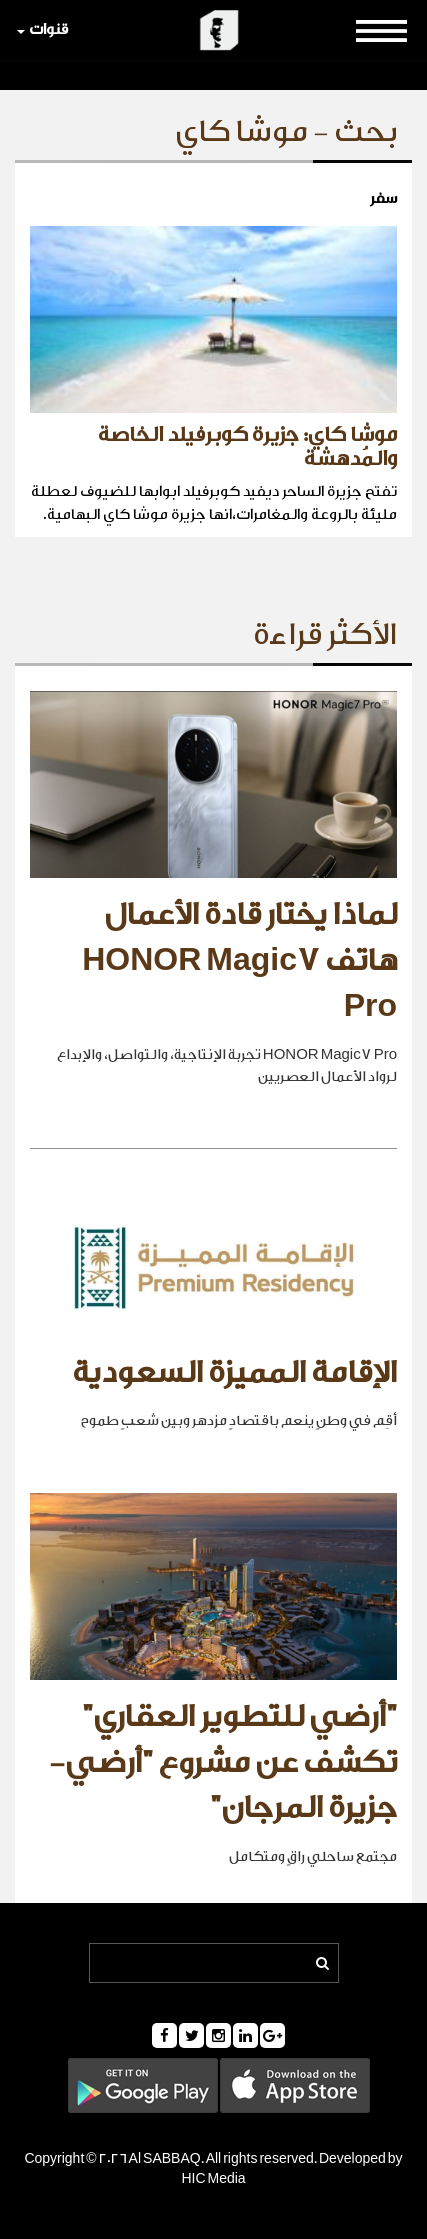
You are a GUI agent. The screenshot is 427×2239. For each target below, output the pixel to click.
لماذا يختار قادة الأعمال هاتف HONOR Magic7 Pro (239, 960)
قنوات (42, 29)
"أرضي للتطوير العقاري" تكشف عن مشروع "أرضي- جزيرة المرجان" (223, 1762)
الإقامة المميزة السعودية (234, 1373)
